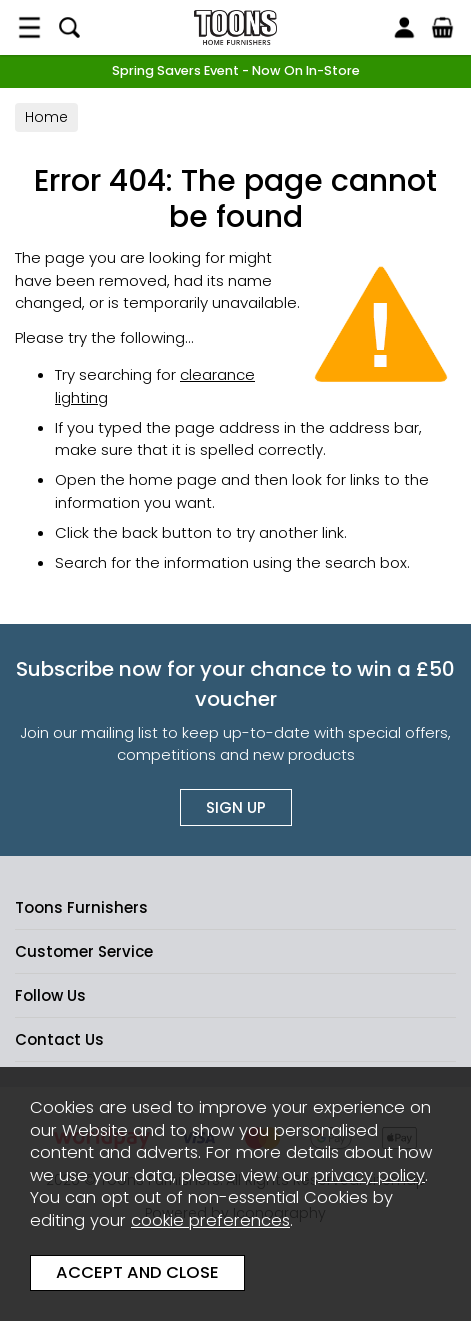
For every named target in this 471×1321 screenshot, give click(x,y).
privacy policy (369, 1175)
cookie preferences (210, 1220)
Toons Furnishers (235, 27)
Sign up (236, 807)
